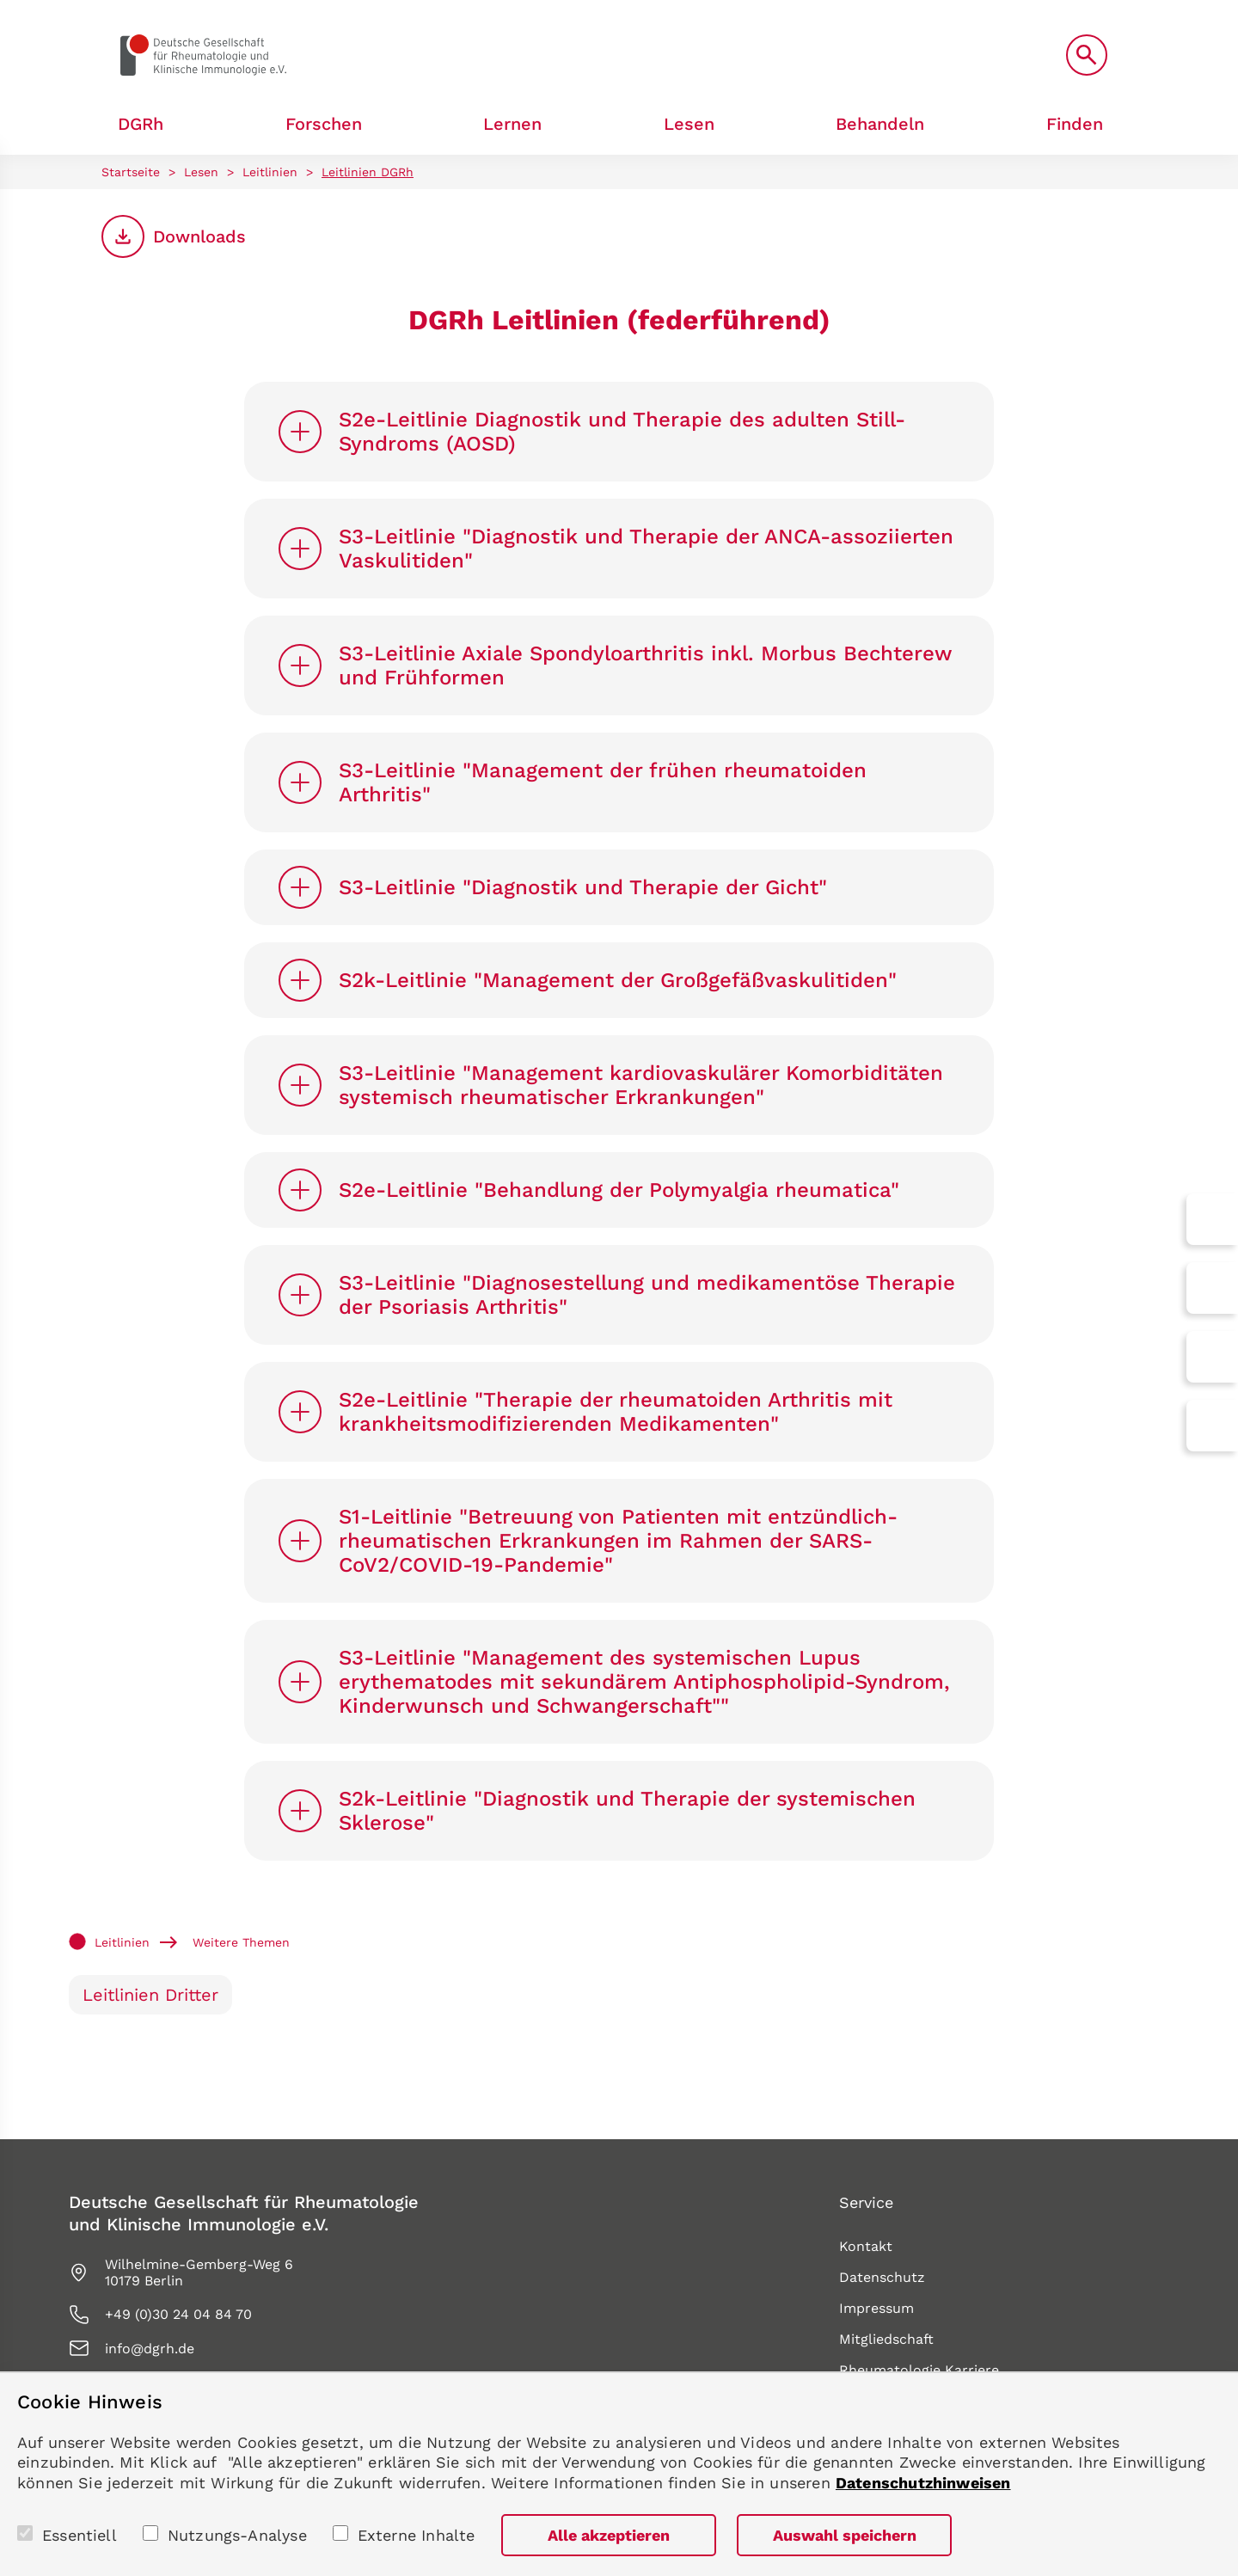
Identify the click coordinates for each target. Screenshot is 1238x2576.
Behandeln (880, 123)
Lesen (689, 123)
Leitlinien (269, 172)
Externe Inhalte (416, 2535)
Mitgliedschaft (886, 2339)
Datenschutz (882, 2277)
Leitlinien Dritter (150, 1994)
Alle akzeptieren (609, 2535)
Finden (1074, 123)
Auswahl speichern (844, 2535)
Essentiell (79, 2535)
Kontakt (865, 2246)
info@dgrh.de (149, 2348)
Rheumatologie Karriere (919, 2370)
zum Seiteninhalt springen (0, 0)
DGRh (140, 123)
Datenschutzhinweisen (923, 2483)
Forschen (323, 123)
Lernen (512, 123)
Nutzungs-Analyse (237, 2535)
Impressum (876, 2308)
